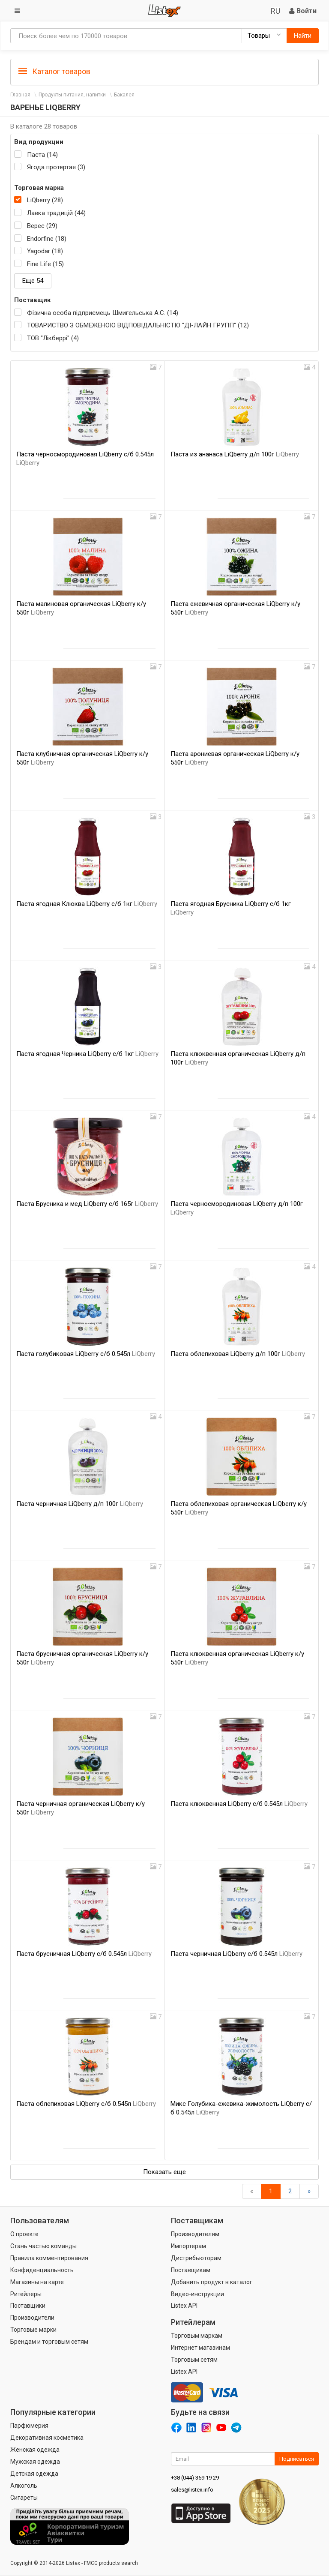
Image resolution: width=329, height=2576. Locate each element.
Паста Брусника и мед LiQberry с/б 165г (87, 1204)
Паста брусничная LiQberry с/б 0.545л (84, 1954)
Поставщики (27, 2305)
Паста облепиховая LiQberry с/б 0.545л (86, 2104)
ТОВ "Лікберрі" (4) (53, 338)
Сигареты (24, 2497)
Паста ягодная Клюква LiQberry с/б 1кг (86, 904)
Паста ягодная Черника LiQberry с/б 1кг (87, 1054)
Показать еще (164, 2172)
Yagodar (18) (45, 251)
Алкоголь (23, 2485)
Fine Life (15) (45, 264)
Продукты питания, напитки (72, 95)
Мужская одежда (35, 2461)
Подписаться (296, 2459)
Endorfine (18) (46, 239)
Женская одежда (35, 2449)
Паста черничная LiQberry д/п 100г (79, 1504)
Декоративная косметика (47, 2437)
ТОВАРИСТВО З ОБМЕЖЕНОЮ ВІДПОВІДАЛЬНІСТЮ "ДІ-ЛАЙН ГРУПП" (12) (138, 325)
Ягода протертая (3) (56, 167)
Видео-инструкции (197, 2294)
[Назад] (251, 2191)
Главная (20, 95)
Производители (32, 2317)
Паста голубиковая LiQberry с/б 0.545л (85, 1354)
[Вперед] (309, 2191)
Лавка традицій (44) (56, 213)
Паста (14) (42, 155)
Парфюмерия (29, 2425)
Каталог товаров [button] (54, 71)
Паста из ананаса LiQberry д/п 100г (234, 454)
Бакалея (124, 95)
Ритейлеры (26, 2294)
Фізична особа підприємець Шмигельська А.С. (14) (102, 313)
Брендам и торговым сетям (49, 2341)
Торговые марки (33, 2329)
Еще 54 (32, 281)
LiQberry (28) (45, 200)
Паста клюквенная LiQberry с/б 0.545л (239, 1804)
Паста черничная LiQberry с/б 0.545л (236, 1954)
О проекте (24, 2234)
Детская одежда (34, 2473)
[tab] (164, 71)
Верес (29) (42, 226)
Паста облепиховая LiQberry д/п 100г (237, 1354)
